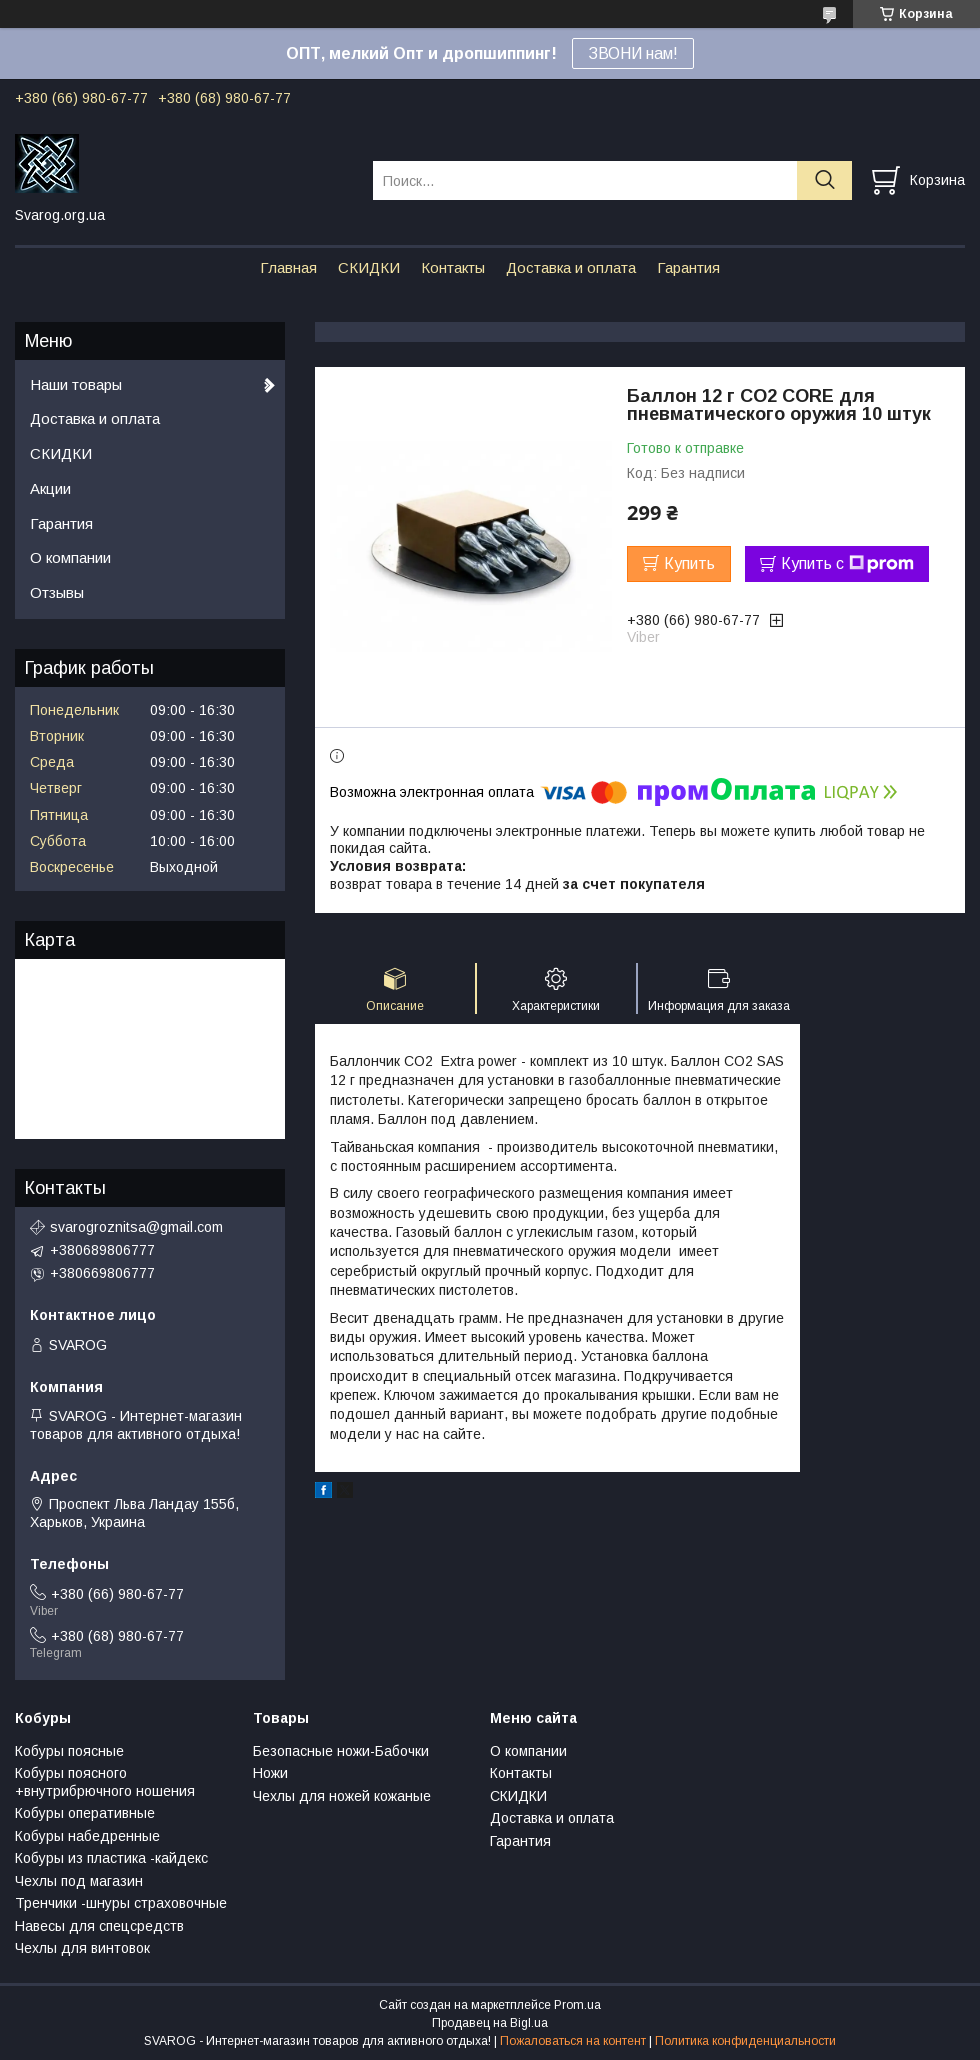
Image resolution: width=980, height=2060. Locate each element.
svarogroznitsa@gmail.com (136, 1227)
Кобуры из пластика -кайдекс (111, 1858)
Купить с (847, 564)
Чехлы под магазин (79, 1881)
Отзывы (57, 592)
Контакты (453, 267)
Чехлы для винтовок (82, 1948)
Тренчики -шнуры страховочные (121, 1903)
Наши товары (76, 384)
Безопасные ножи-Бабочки (341, 1751)
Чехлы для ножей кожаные (342, 1796)
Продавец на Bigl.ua (490, 2023)
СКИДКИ (369, 267)
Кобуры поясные (69, 1751)
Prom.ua (577, 2005)
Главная (288, 267)
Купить (689, 563)
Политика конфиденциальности (745, 2041)
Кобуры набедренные (87, 1836)
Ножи (270, 1773)
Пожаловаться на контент (573, 2041)
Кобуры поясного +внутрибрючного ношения (105, 1782)
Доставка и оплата (571, 267)
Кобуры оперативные (85, 1813)
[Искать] (824, 180)
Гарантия (688, 267)
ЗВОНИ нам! (633, 53)
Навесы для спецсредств (99, 1926)
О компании (70, 557)
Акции (50, 488)
